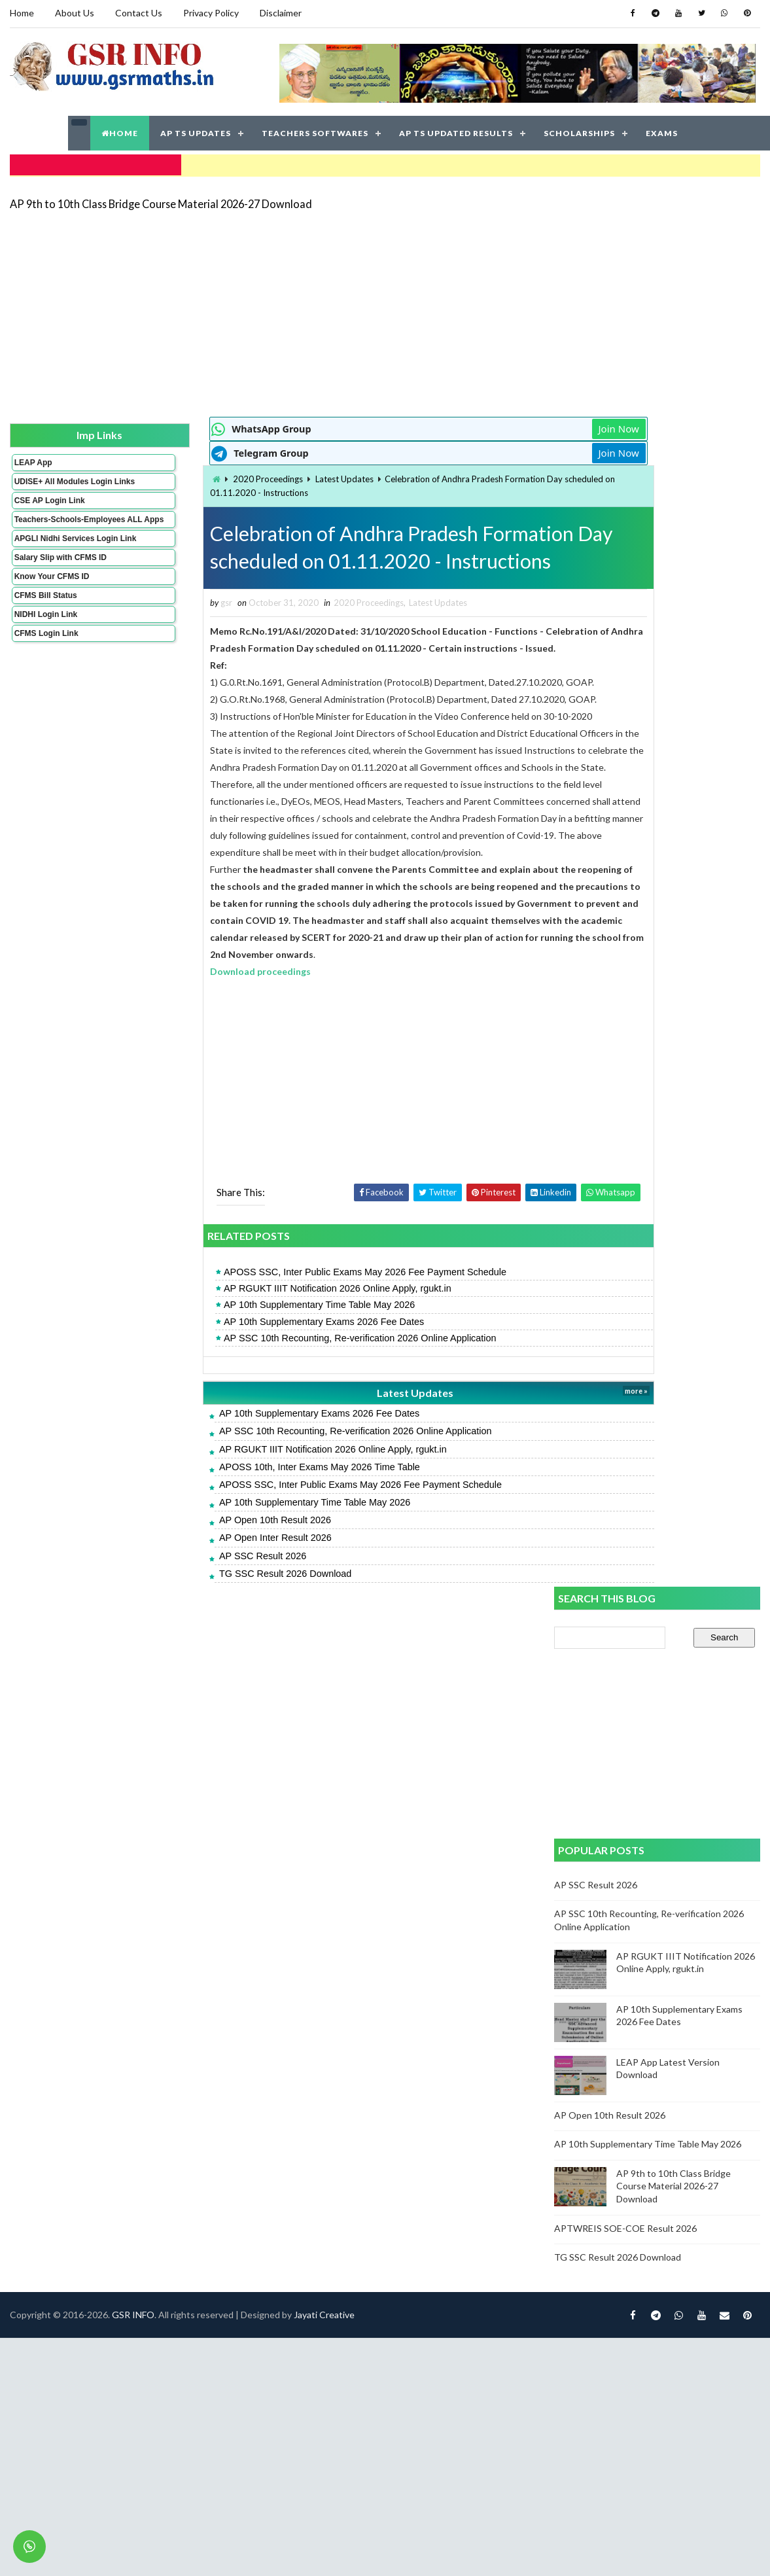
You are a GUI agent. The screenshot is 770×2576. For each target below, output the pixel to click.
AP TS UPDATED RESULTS (456, 130)
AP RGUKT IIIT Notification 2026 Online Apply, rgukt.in (264, 1304)
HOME (119, 130)
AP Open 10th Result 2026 (202, 1535)
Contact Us (138, 12)
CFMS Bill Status (45, 619)
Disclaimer (280, 12)
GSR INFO (132, 1651)
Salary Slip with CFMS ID (60, 581)
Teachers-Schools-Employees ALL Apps (54, 529)
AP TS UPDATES (195, 130)
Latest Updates (272, 475)
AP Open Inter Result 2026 (202, 1554)
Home (21, 12)
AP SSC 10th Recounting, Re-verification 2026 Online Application (286, 1354)
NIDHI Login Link (45, 638)
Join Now (508, 425)
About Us (74, 12)
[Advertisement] (330, 308)
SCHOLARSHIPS (579, 130)
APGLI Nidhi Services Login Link (54, 557)
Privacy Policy (210, 12)
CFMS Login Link (46, 657)
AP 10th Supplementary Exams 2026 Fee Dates (250, 1337)
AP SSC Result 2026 (189, 1571)
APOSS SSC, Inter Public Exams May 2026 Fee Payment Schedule (291, 1287)
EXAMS (662, 130)
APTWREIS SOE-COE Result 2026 (626, 1054)
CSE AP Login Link (49, 505)
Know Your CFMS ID (51, 600)
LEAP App (33, 458)
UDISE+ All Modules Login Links (51, 482)
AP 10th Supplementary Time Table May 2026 (245, 1321)
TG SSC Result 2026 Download (212, 1589)
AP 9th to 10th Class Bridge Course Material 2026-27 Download (160, 199)
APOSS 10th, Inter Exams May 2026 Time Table (246, 1482)
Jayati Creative (323, 1651)
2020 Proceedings (195, 475)
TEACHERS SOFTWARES (315, 130)
